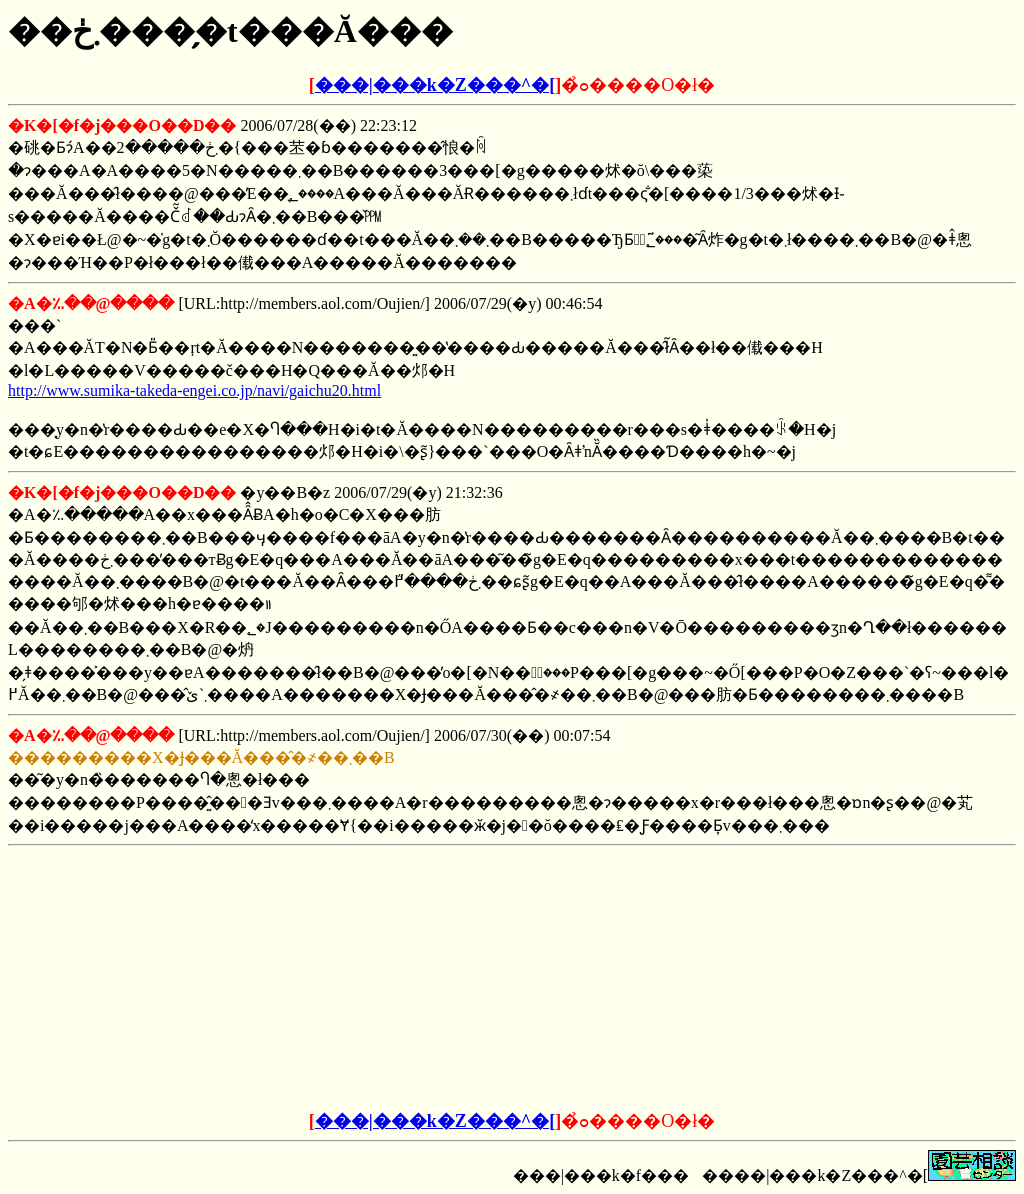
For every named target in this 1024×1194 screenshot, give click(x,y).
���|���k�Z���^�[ (435, 85)
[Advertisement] (360, 979)
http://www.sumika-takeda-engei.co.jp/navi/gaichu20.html (194, 390)
